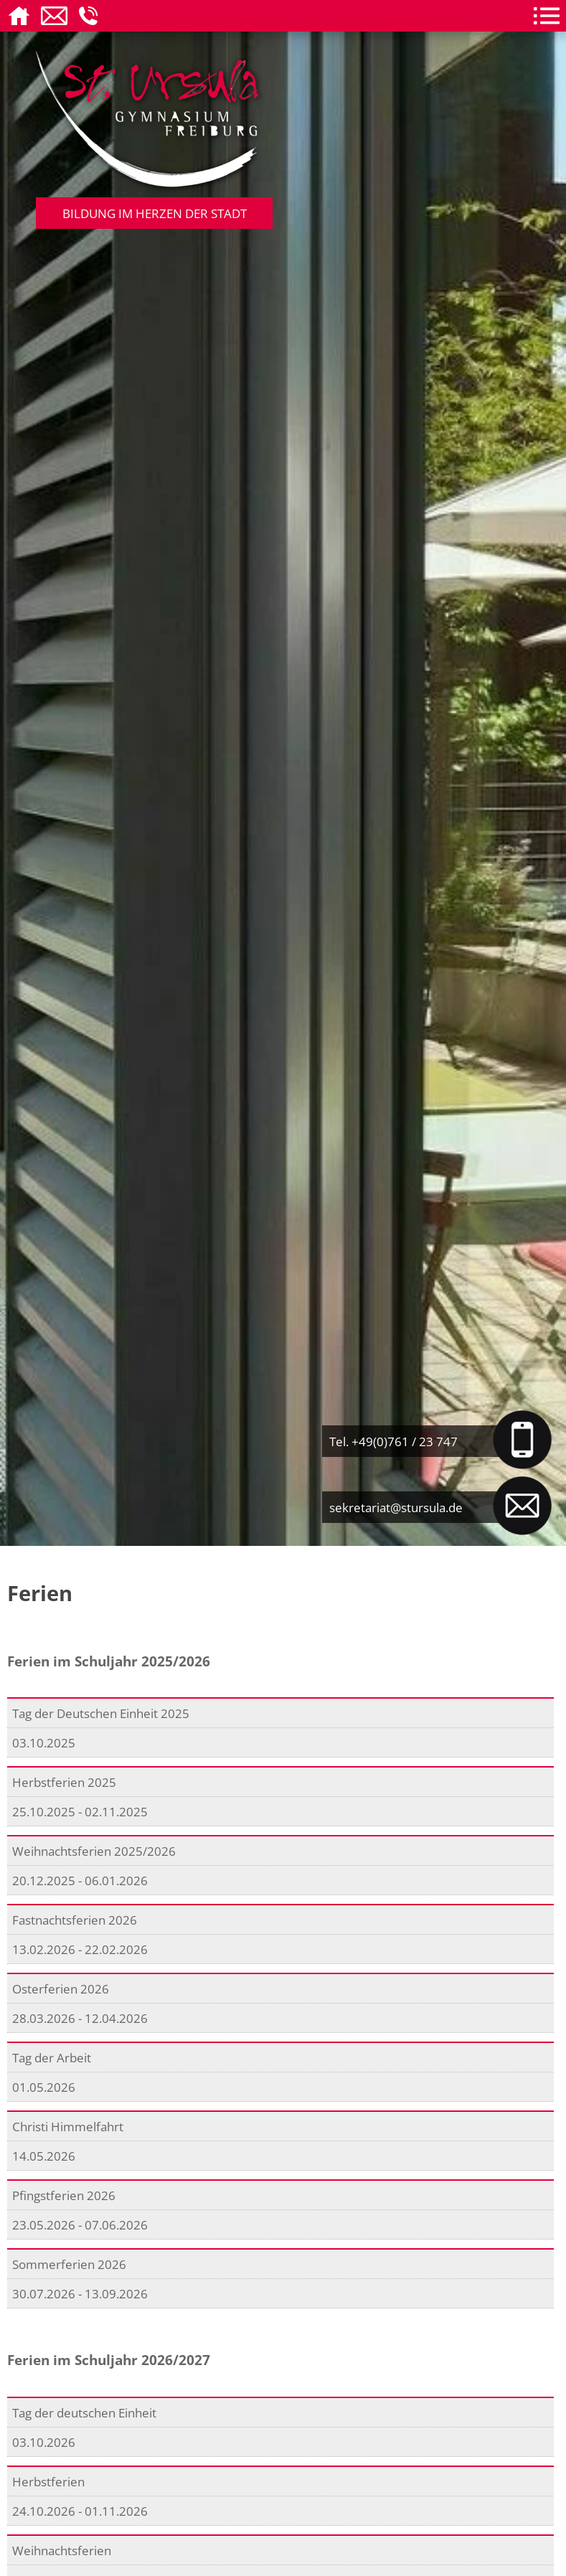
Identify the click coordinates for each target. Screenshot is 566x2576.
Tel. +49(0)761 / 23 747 (393, 1441)
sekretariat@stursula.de (396, 1507)
